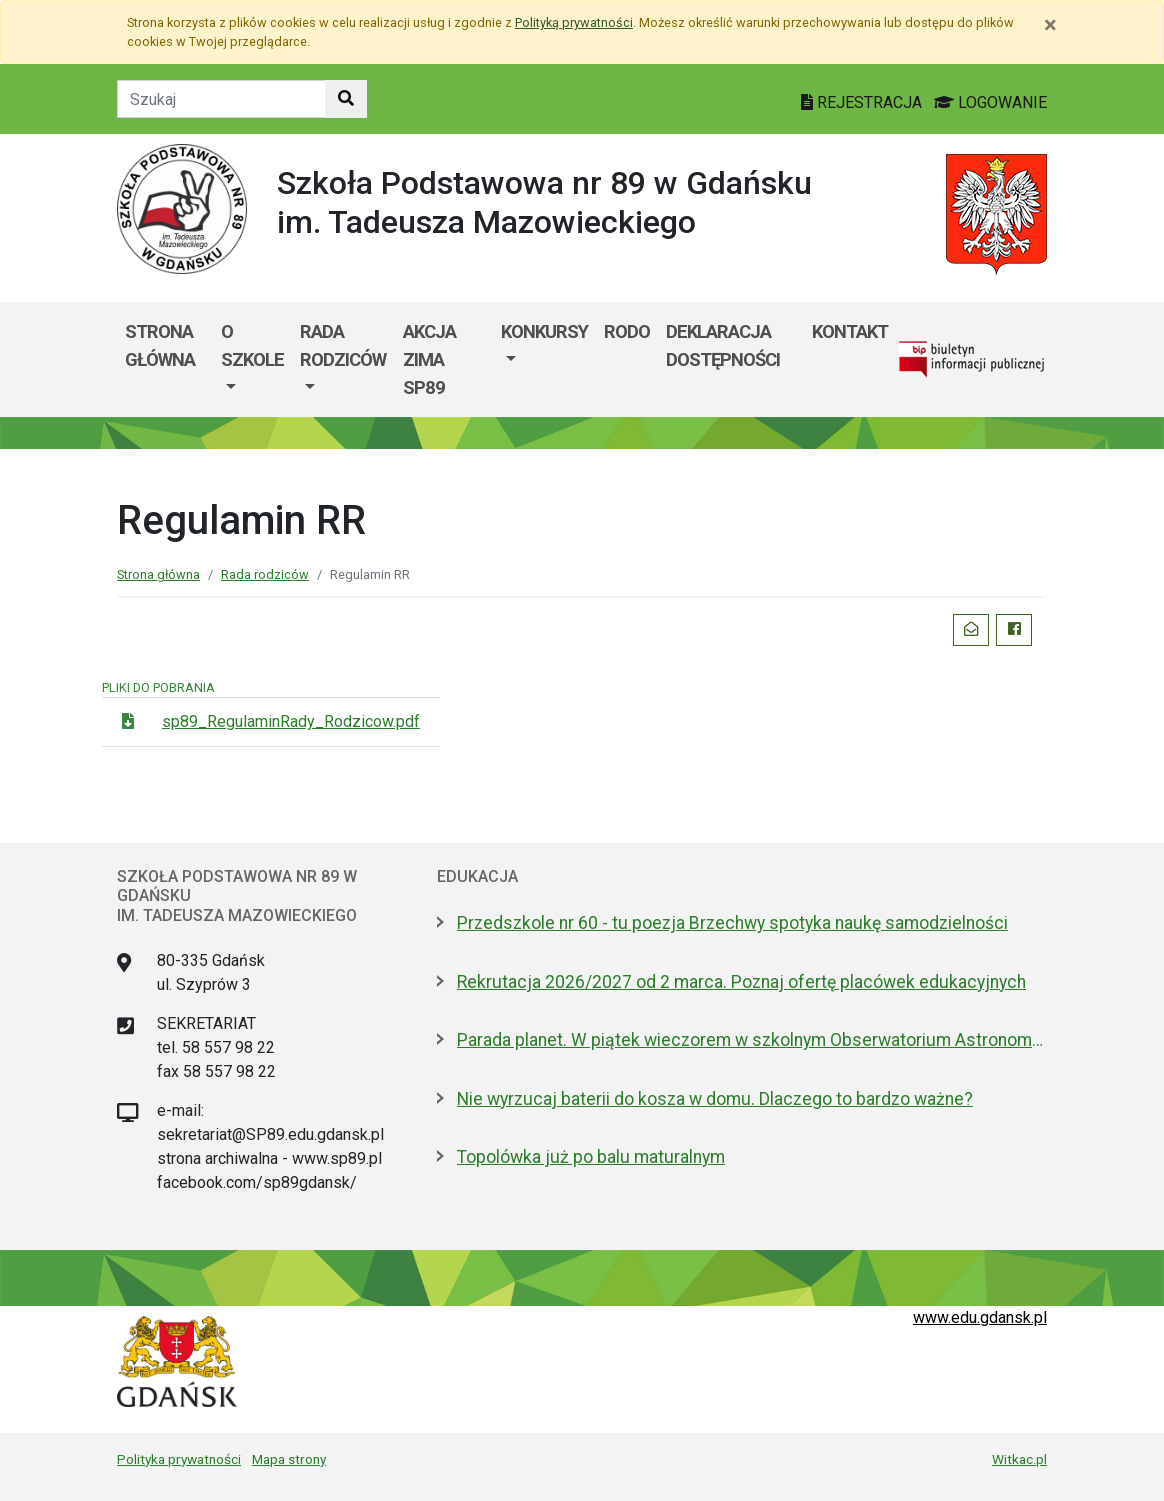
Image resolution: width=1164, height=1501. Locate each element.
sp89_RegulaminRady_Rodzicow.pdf (291, 721)
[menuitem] (252, 359)
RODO (627, 331)
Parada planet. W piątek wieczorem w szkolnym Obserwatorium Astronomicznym (752, 1040)
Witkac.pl (1019, 1459)
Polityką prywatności (574, 22)
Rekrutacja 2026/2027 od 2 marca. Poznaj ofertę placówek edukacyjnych (741, 982)
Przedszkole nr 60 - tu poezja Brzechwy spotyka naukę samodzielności (732, 923)
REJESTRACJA (863, 102)
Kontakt (850, 331)
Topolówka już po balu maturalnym (591, 1157)
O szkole (252, 345)
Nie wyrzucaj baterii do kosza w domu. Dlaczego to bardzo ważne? (715, 1099)
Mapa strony (289, 1459)
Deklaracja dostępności (723, 345)
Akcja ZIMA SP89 (429, 359)
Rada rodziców (343, 345)
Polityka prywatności (179, 1459)
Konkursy (544, 331)
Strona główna (160, 345)
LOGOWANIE (990, 102)
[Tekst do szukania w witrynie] (221, 99)
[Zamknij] (1050, 25)
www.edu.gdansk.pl (980, 1317)
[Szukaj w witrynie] (346, 99)
